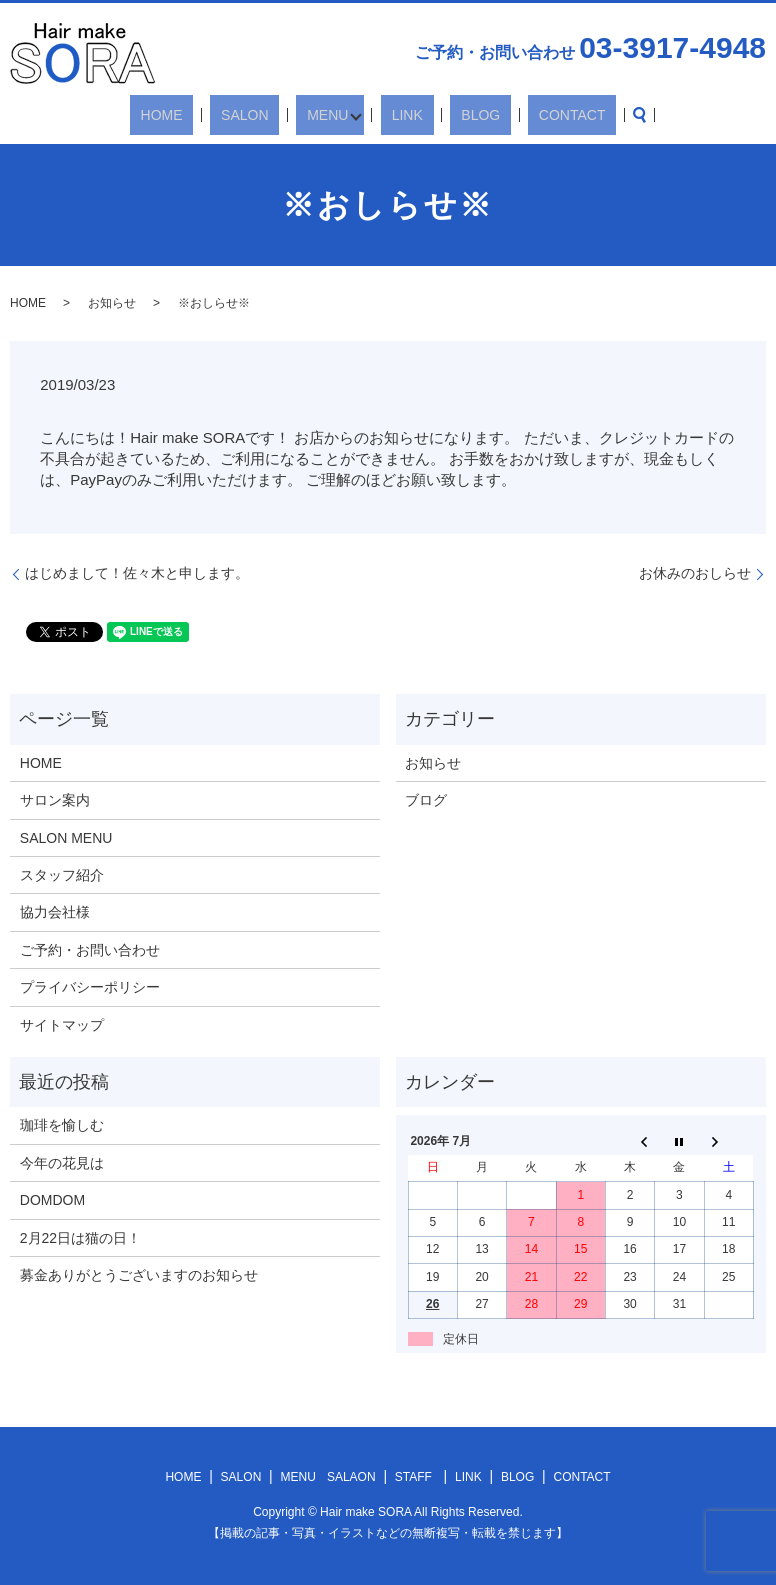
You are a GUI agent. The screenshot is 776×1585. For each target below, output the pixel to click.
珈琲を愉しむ (62, 1125)
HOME (208, 115)
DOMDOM (52, 1200)
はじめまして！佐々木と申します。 (137, 573)
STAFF (413, 1477)
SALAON (351, 1477)
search (583, 115)
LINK (404, 115)
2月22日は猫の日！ (80, 1238)
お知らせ (112, 303)
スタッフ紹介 (62, 875)
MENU (330, 115)
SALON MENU (66, 838)
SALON (269, 115)
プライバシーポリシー (90, 987)
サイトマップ (62, 1025)
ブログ (426, 800)
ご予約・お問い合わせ (90, 950)
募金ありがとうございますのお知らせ (139, 1275)
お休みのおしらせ (695, 573)
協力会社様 (55, 912)
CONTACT (526, 115)
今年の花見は (62, 1163)
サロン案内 (55, 800)
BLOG (456, 115)
